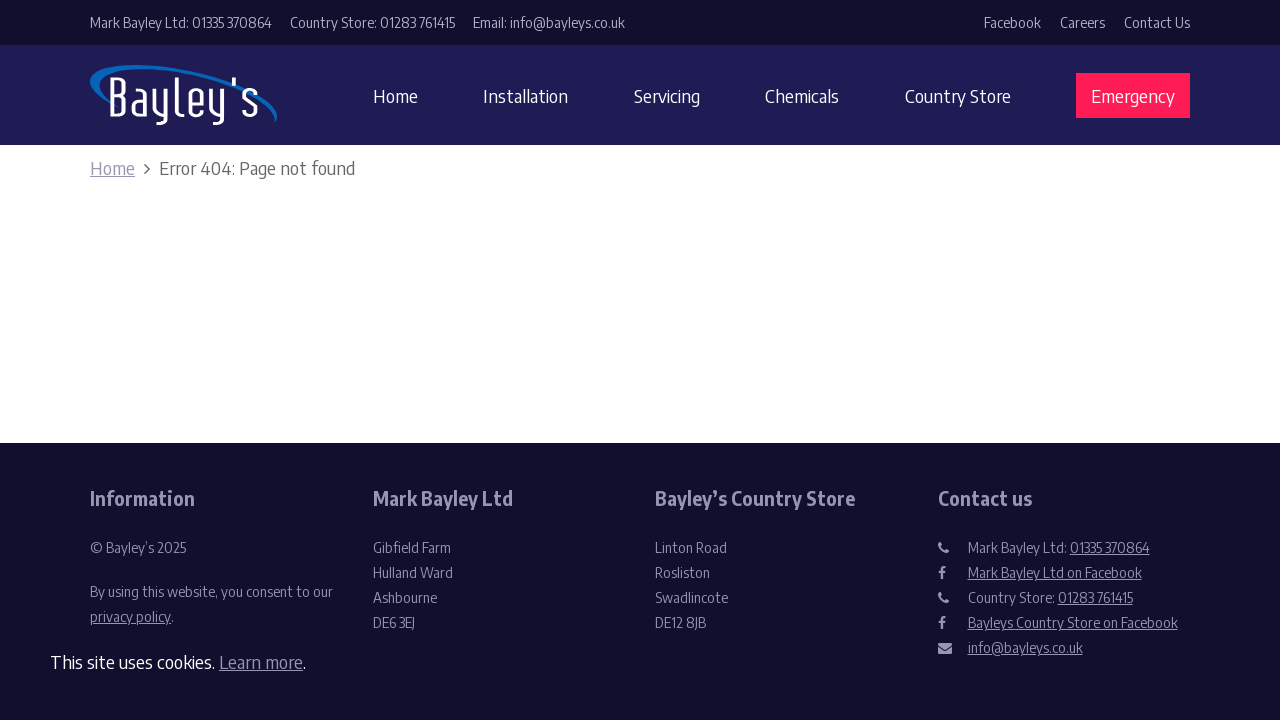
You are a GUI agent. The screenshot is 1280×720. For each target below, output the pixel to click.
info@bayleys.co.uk (1025, 647)
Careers (1082, 22)
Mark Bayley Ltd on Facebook (1055, 572)
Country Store (958, 95)
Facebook (1012, 22)
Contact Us (1157, 22)
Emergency (1133, 95)
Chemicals (802, 95)
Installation (525, 95)
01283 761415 (1095, 597)
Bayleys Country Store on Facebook (1073, 622)
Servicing (667, 95)
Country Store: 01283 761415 (372, 22)
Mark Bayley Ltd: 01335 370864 (181, 22)
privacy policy (130, 616)
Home (395, 95)
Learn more (261, 661)
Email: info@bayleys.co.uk (549, 22)
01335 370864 (1110, 547)
